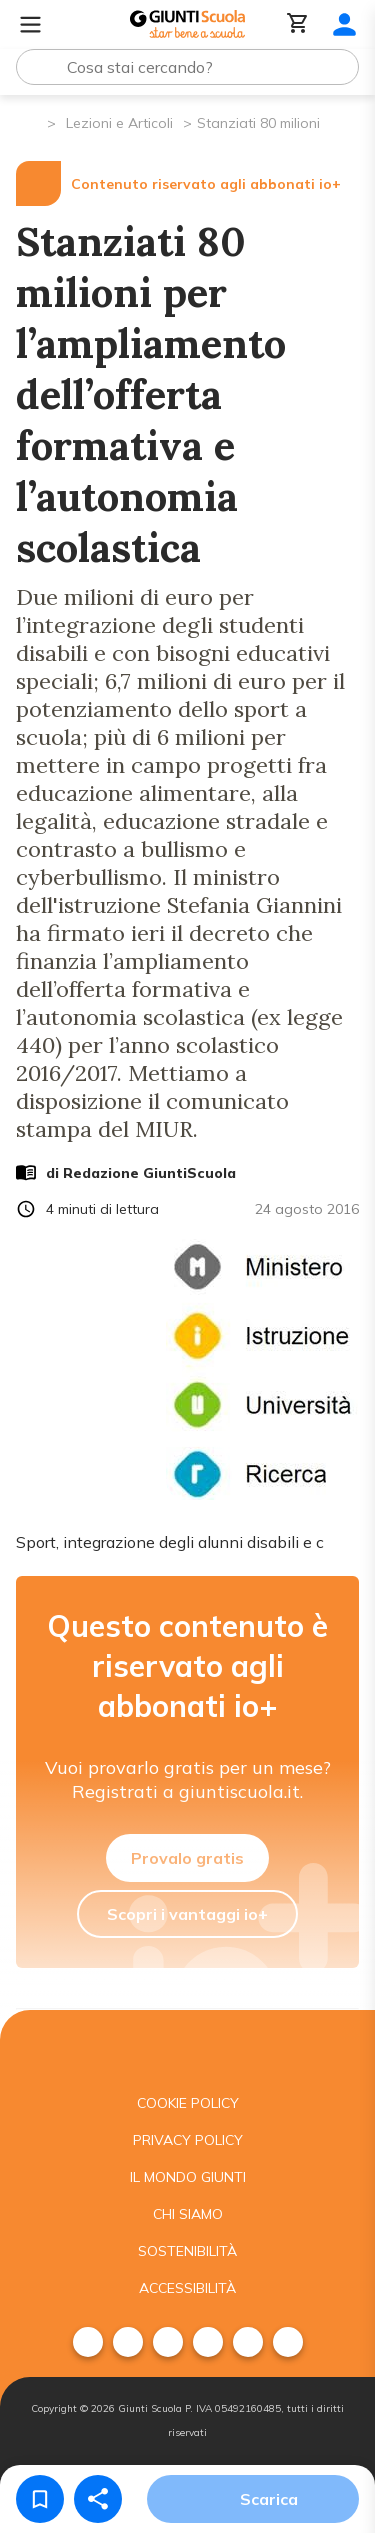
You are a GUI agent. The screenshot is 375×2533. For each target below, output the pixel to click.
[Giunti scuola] (187, 2047)
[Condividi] (98, 2499)
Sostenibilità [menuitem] (187, 2251)
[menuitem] (88, 2342)
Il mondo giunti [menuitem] (188, 2177)
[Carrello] (298, 24)
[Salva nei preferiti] (40, 2499)
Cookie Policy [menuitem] (188, 2103)
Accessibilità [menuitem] (187, 2288)
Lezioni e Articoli (119, 123)
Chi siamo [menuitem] (188, 2214)
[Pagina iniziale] (30, 121)
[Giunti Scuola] (187, 24)
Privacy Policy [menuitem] (188, 2140)
